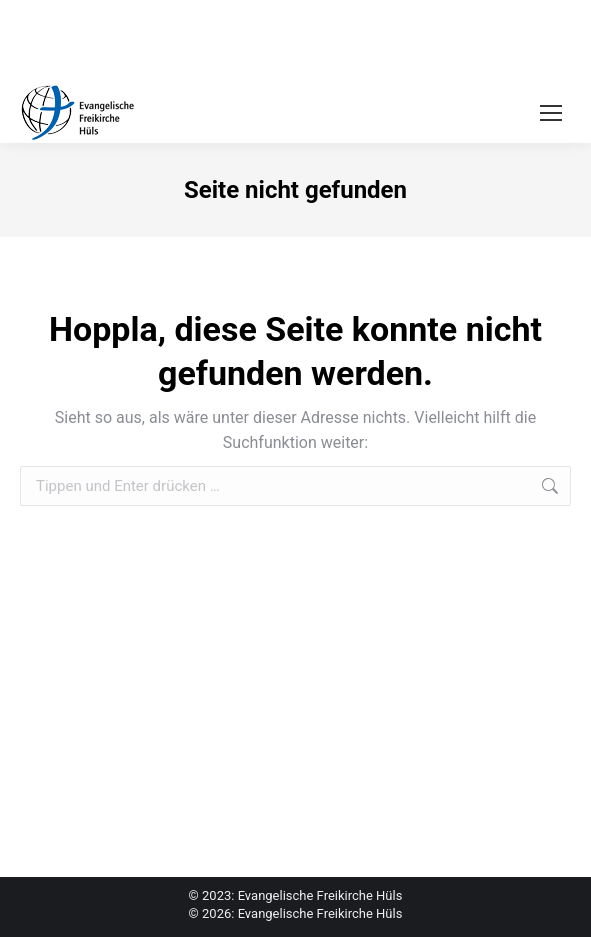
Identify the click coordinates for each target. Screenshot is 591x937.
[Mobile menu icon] (551, 113)
